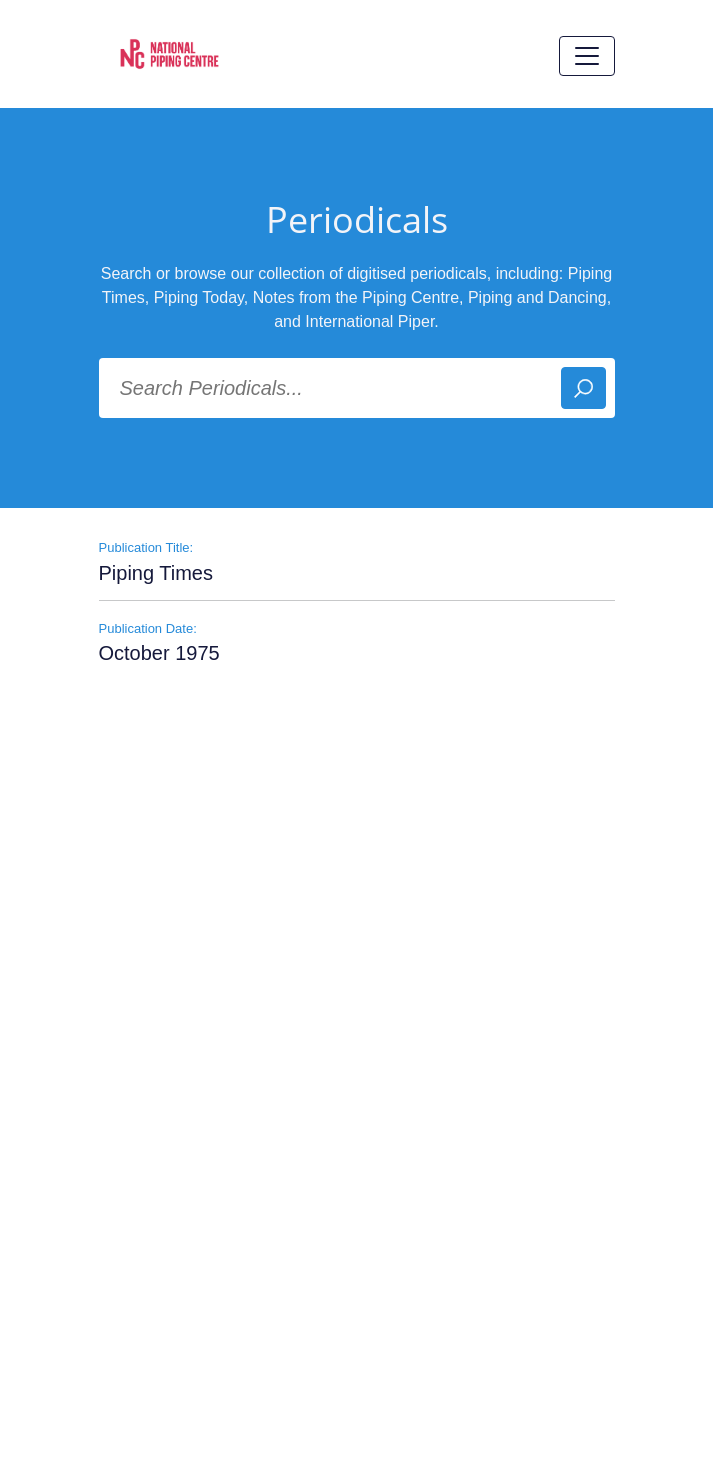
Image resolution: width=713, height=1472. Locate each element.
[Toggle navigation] (587, 56)
